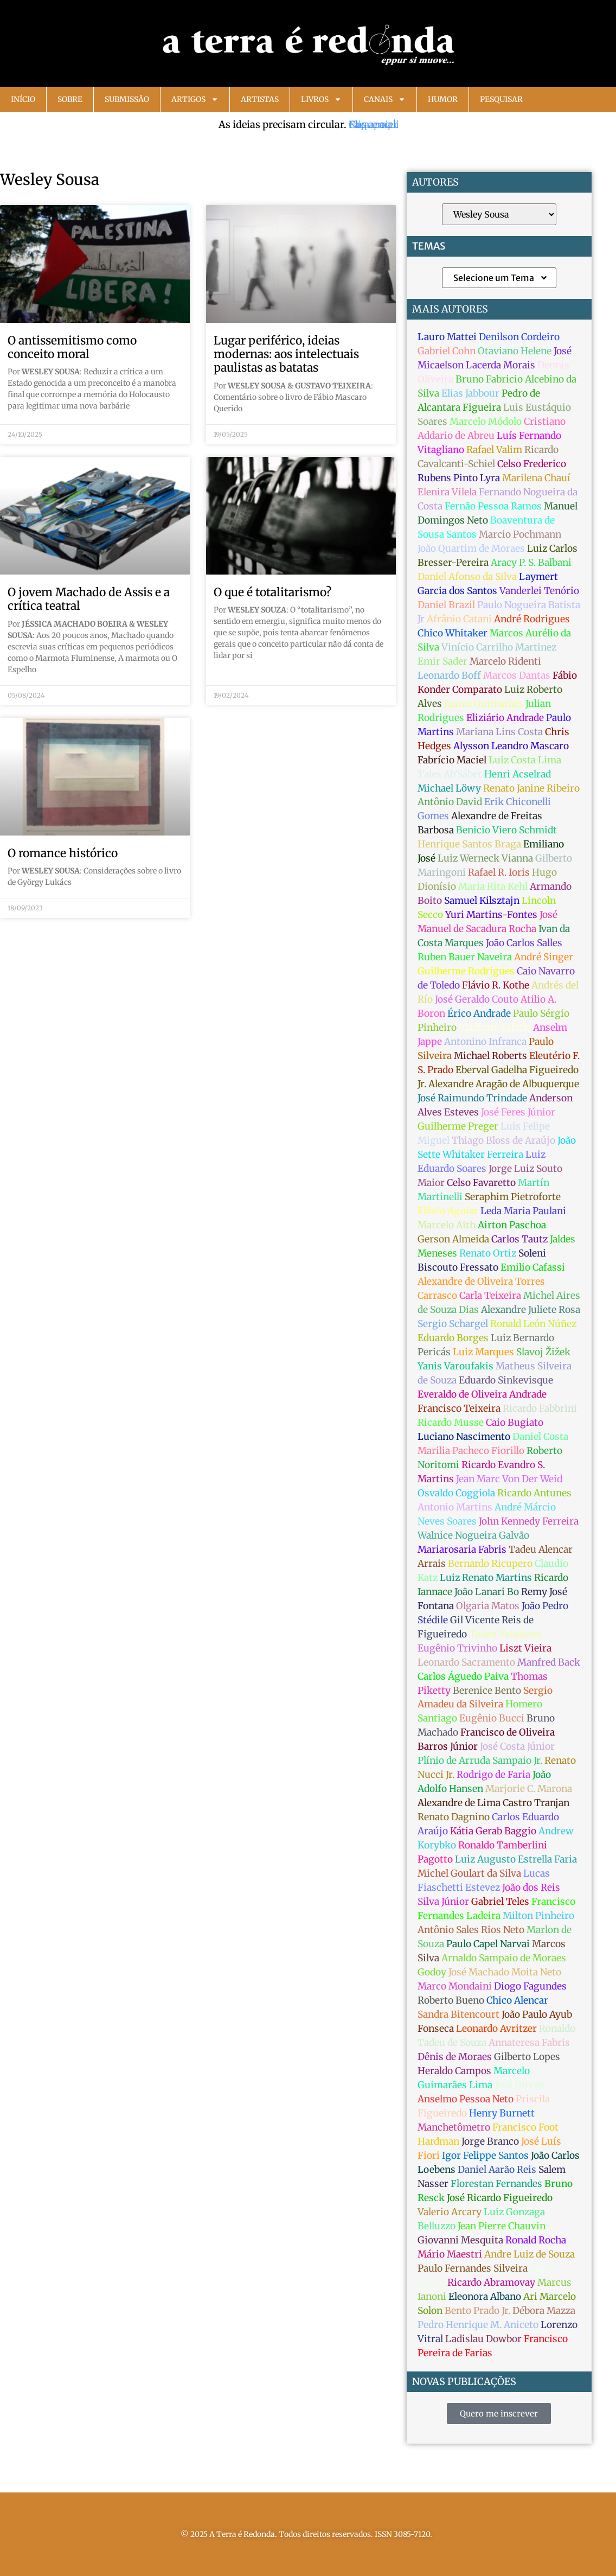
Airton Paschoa (512, 1225)
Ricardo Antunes (534, 1493)
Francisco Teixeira (459, 1408)
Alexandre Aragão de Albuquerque (503, 1084)
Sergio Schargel (453, 1324)
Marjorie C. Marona (528, 1789)
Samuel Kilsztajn (481, 901)
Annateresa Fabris (529, 2043)
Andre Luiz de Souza (529, 2254)
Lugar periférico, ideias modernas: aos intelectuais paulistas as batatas (286, 354)
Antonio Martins (455, 1507)
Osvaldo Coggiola (456, 1493)
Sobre (69, 99)
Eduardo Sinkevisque (506, 1380)
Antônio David (450, 802)
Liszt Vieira (525, 1648)
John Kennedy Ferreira (529, 1521)
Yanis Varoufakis (455, 1366)
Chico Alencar (517, 2000)
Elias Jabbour (470, 393)
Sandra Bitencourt (458, 2014)
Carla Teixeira (490, 1296)
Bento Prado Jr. (477, 2311)
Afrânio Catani (459, 619)
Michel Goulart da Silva (469, 1873)
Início (23, 99)
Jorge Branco (490, 2141)
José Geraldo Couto (476, 999)
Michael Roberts (490, 1056)
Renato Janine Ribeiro (531, 788)
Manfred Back (548, 1662)
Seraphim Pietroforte (513, 1197)
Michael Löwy (449, 788)
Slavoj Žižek (543, 1352)
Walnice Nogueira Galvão (473, 1535)
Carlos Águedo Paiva (463, 1676)
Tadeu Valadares (505, 1634)
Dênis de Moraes (455, 2057)
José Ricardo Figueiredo (500, 2198)
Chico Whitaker (452, 633)
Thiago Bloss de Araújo (503, 1140)
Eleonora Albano (484, 2297)
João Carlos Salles (524, 943)
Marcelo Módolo (486, 422)
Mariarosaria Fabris (462, 1549)
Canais (385, 99)
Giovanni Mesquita (460, 2240)
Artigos (195, 99)
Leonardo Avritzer (496, 2029)
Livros (321, 99)
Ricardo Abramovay (491, 2282)
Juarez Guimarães (483, 704)
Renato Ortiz (487, 1253)
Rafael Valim (494, 450)
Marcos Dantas (516, 675)
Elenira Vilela (447, 492)
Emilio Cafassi (533, 1267)
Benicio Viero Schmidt (506, 830)
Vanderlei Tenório (539, 591)
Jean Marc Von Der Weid (509, 1479)
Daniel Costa (540, 1437)
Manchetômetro (454, 2127)
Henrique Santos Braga (469, 844)
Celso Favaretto (481, 1183)
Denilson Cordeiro (519, 337)
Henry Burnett (502, 2113)
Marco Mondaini (455, 1986)
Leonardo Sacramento (466, 1662)
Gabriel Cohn (447, 351)
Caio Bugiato (514, 1423)
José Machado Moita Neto (504, 1972)
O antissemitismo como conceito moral (72, 347)
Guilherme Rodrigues (466, 971)
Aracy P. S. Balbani (531, 563)
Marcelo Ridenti (505, 661)
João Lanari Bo (486, 1592)
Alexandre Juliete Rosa (530, 1310)
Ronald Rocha (535, 2240)
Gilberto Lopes (527, 2057)
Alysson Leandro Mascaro (511, 746)
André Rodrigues (532, 619)
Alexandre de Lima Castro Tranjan (493, 1803)
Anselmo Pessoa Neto (466, 2099)
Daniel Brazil (446, 605)
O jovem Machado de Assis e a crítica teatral (89, 599)
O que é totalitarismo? (272, 592)
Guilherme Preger (458, 1126)
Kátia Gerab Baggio (493, 1831)
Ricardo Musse (451, 1423)
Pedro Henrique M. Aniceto (478, 2325)
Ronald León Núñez (533, 1324)
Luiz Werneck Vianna (485, 858)
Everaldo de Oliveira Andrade (482, 1394)
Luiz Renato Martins (486, 1578)
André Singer (543, 957)
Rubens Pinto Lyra (459, 478)
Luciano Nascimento (464, 1437)
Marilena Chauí (536, 478)
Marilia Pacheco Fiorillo (471, 1451)
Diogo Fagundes (530, 1986)
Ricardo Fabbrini (540, 1408)
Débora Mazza (543, 2311)
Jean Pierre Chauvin (502, 2226)
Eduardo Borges (453, 1338)
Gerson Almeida (453, 1239)
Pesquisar (501, 99)
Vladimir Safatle (495, 1028)
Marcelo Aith (447, 1225)
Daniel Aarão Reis (497, 2170)
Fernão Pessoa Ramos (493, 506)
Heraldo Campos (454, 2071)
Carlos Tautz (519, 1239)
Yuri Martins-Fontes (491, 915)
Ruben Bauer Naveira (465, 957)
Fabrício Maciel (452, 760)
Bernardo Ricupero (490, 1564)
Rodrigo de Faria (493, 1775)
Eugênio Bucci (491, 1718)
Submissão (127, 99)
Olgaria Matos (487, 1606)
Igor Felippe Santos (485, 2155)
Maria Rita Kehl (493, 886)
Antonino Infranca (485, 1042)
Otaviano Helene (514, 351)
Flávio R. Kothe (495, 985)
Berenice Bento (487, 1691)
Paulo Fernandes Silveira (473, 2268)
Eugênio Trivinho (457, 1648)
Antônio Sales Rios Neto (471, 1930)
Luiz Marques (483, 1352)
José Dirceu (520, 2085)
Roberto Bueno (451, 2000)
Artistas (260, 99)
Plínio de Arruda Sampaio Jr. (480, 1761)
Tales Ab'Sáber (450, 774)
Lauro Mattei (447, 337)
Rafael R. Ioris (499, 872)
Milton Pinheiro (538, 1916)
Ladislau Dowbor (483, 2339)
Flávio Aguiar (448, 1211)
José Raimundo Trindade (472, 1098)
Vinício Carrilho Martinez (498, 647)
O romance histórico (63, 853)
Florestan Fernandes (496, 2184)
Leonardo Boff (449, 675)
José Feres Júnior (518, 1112)
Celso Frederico (531, 464)
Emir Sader (442, 661)
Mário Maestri (450, 2254)
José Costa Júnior (517, 1746)
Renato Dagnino (454, 1817)
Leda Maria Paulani (523, 1211)
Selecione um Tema (500, 278)
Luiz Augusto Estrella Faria (516, 1859)
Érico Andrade (479, 1013)
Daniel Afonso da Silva (467, 577)
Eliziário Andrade (505, 718)
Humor (443, 99)
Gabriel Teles (500, 1902)
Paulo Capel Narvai (488, 1944)
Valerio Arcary (450, 2212)
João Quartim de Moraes (471, 548)
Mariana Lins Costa (499, 732)
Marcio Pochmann (520, 534)
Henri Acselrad (517, 774)
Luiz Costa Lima (525, 760)
